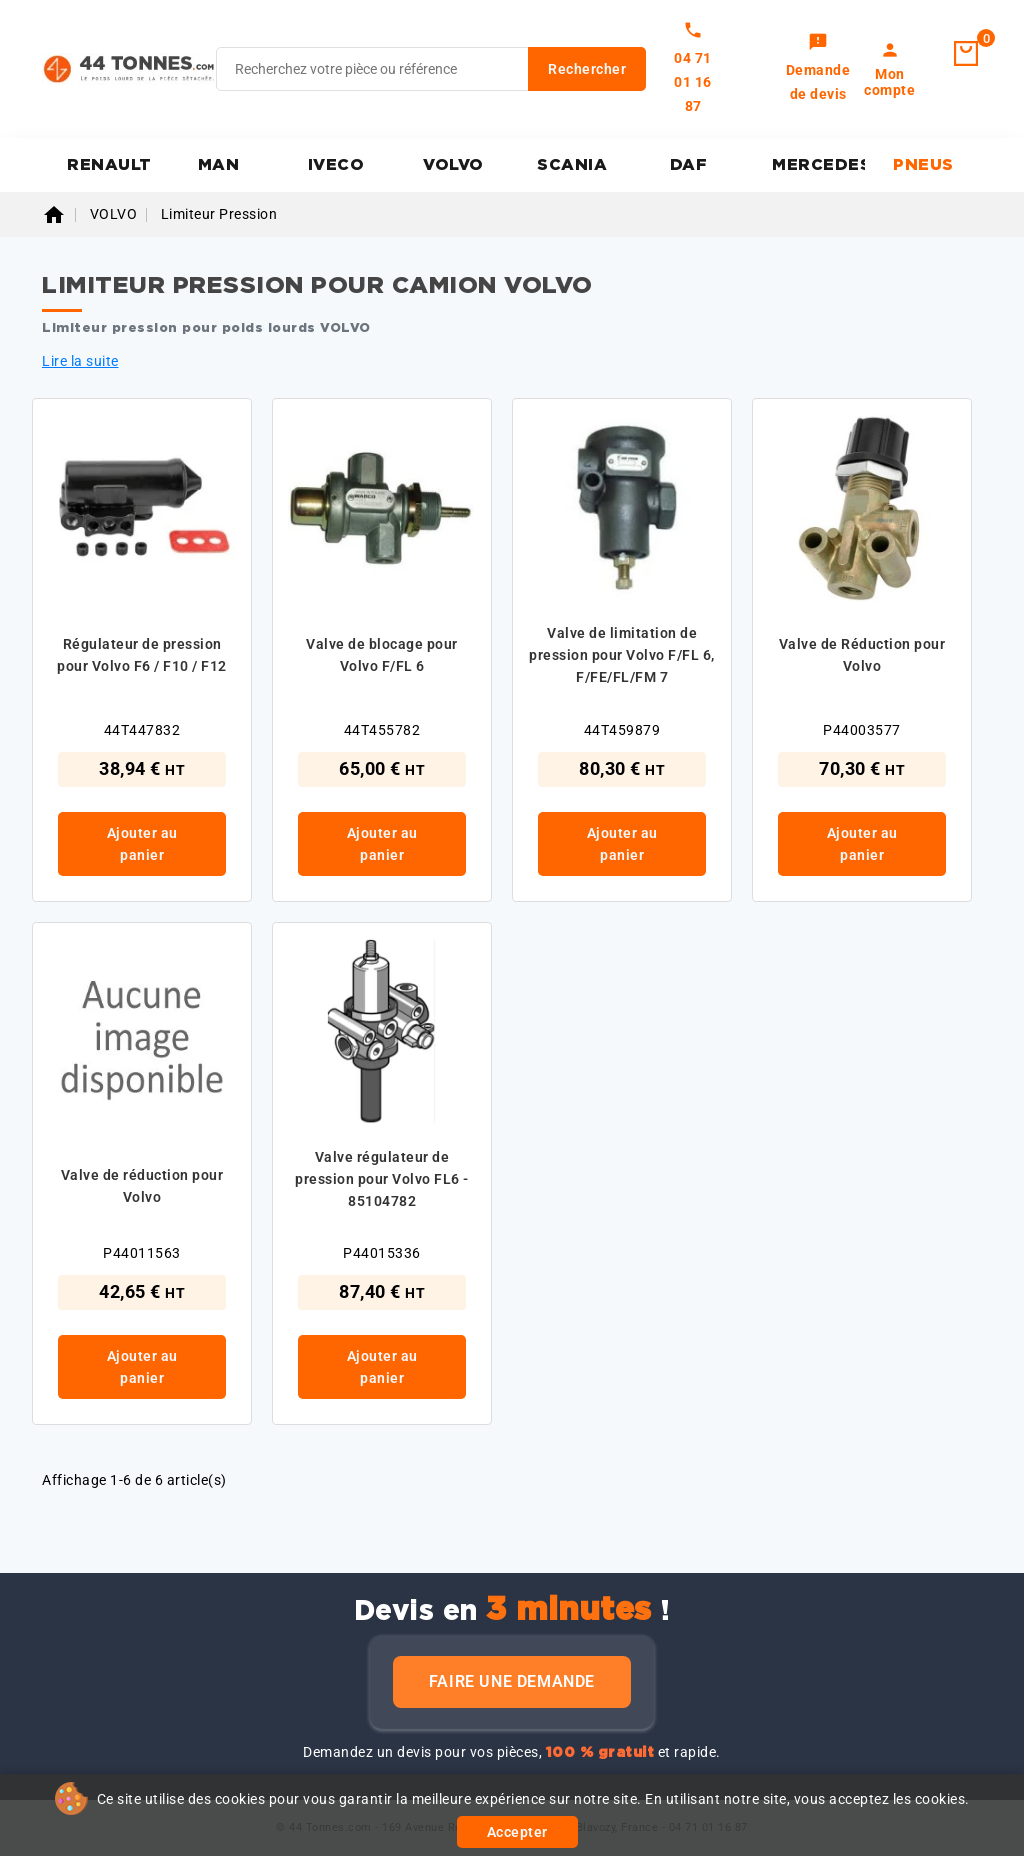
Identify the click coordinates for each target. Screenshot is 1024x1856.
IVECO (336, 165)
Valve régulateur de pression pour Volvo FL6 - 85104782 (382, 1179)
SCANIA (572, 165)
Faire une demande (512, 1681)
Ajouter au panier (142, 844)
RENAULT (109, 165)
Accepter (517, 1832)
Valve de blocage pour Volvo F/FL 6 (382, 655)
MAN (219, 165)
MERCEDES (818, 165)
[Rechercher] (431, 69)
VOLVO (453, 165)
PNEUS (923, 165)
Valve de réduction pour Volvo (142, 1186)
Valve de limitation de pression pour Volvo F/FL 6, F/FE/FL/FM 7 (622, 655)
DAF (689, 165)
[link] (818, 69)
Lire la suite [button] (80, 361)
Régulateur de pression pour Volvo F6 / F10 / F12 (142, 655)
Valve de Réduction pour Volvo (862, 655)
